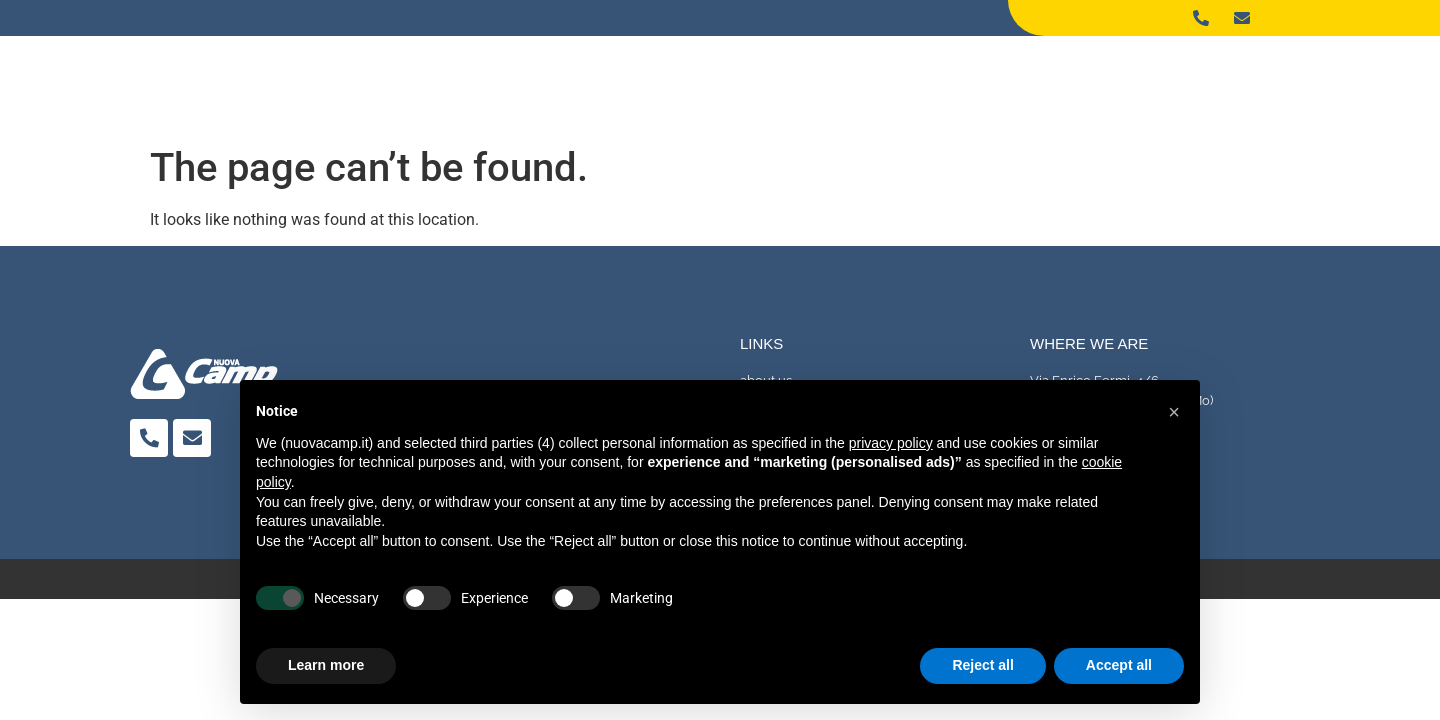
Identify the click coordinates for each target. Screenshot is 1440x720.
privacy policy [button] (891, 443)
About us (944, 75)
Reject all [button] (982, 665)
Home (851, 75)
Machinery (1183, 75)
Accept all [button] (1119, 665)
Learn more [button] (326, 665)
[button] (1174, 412)
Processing (1060, 75)
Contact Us (1303, 75)
